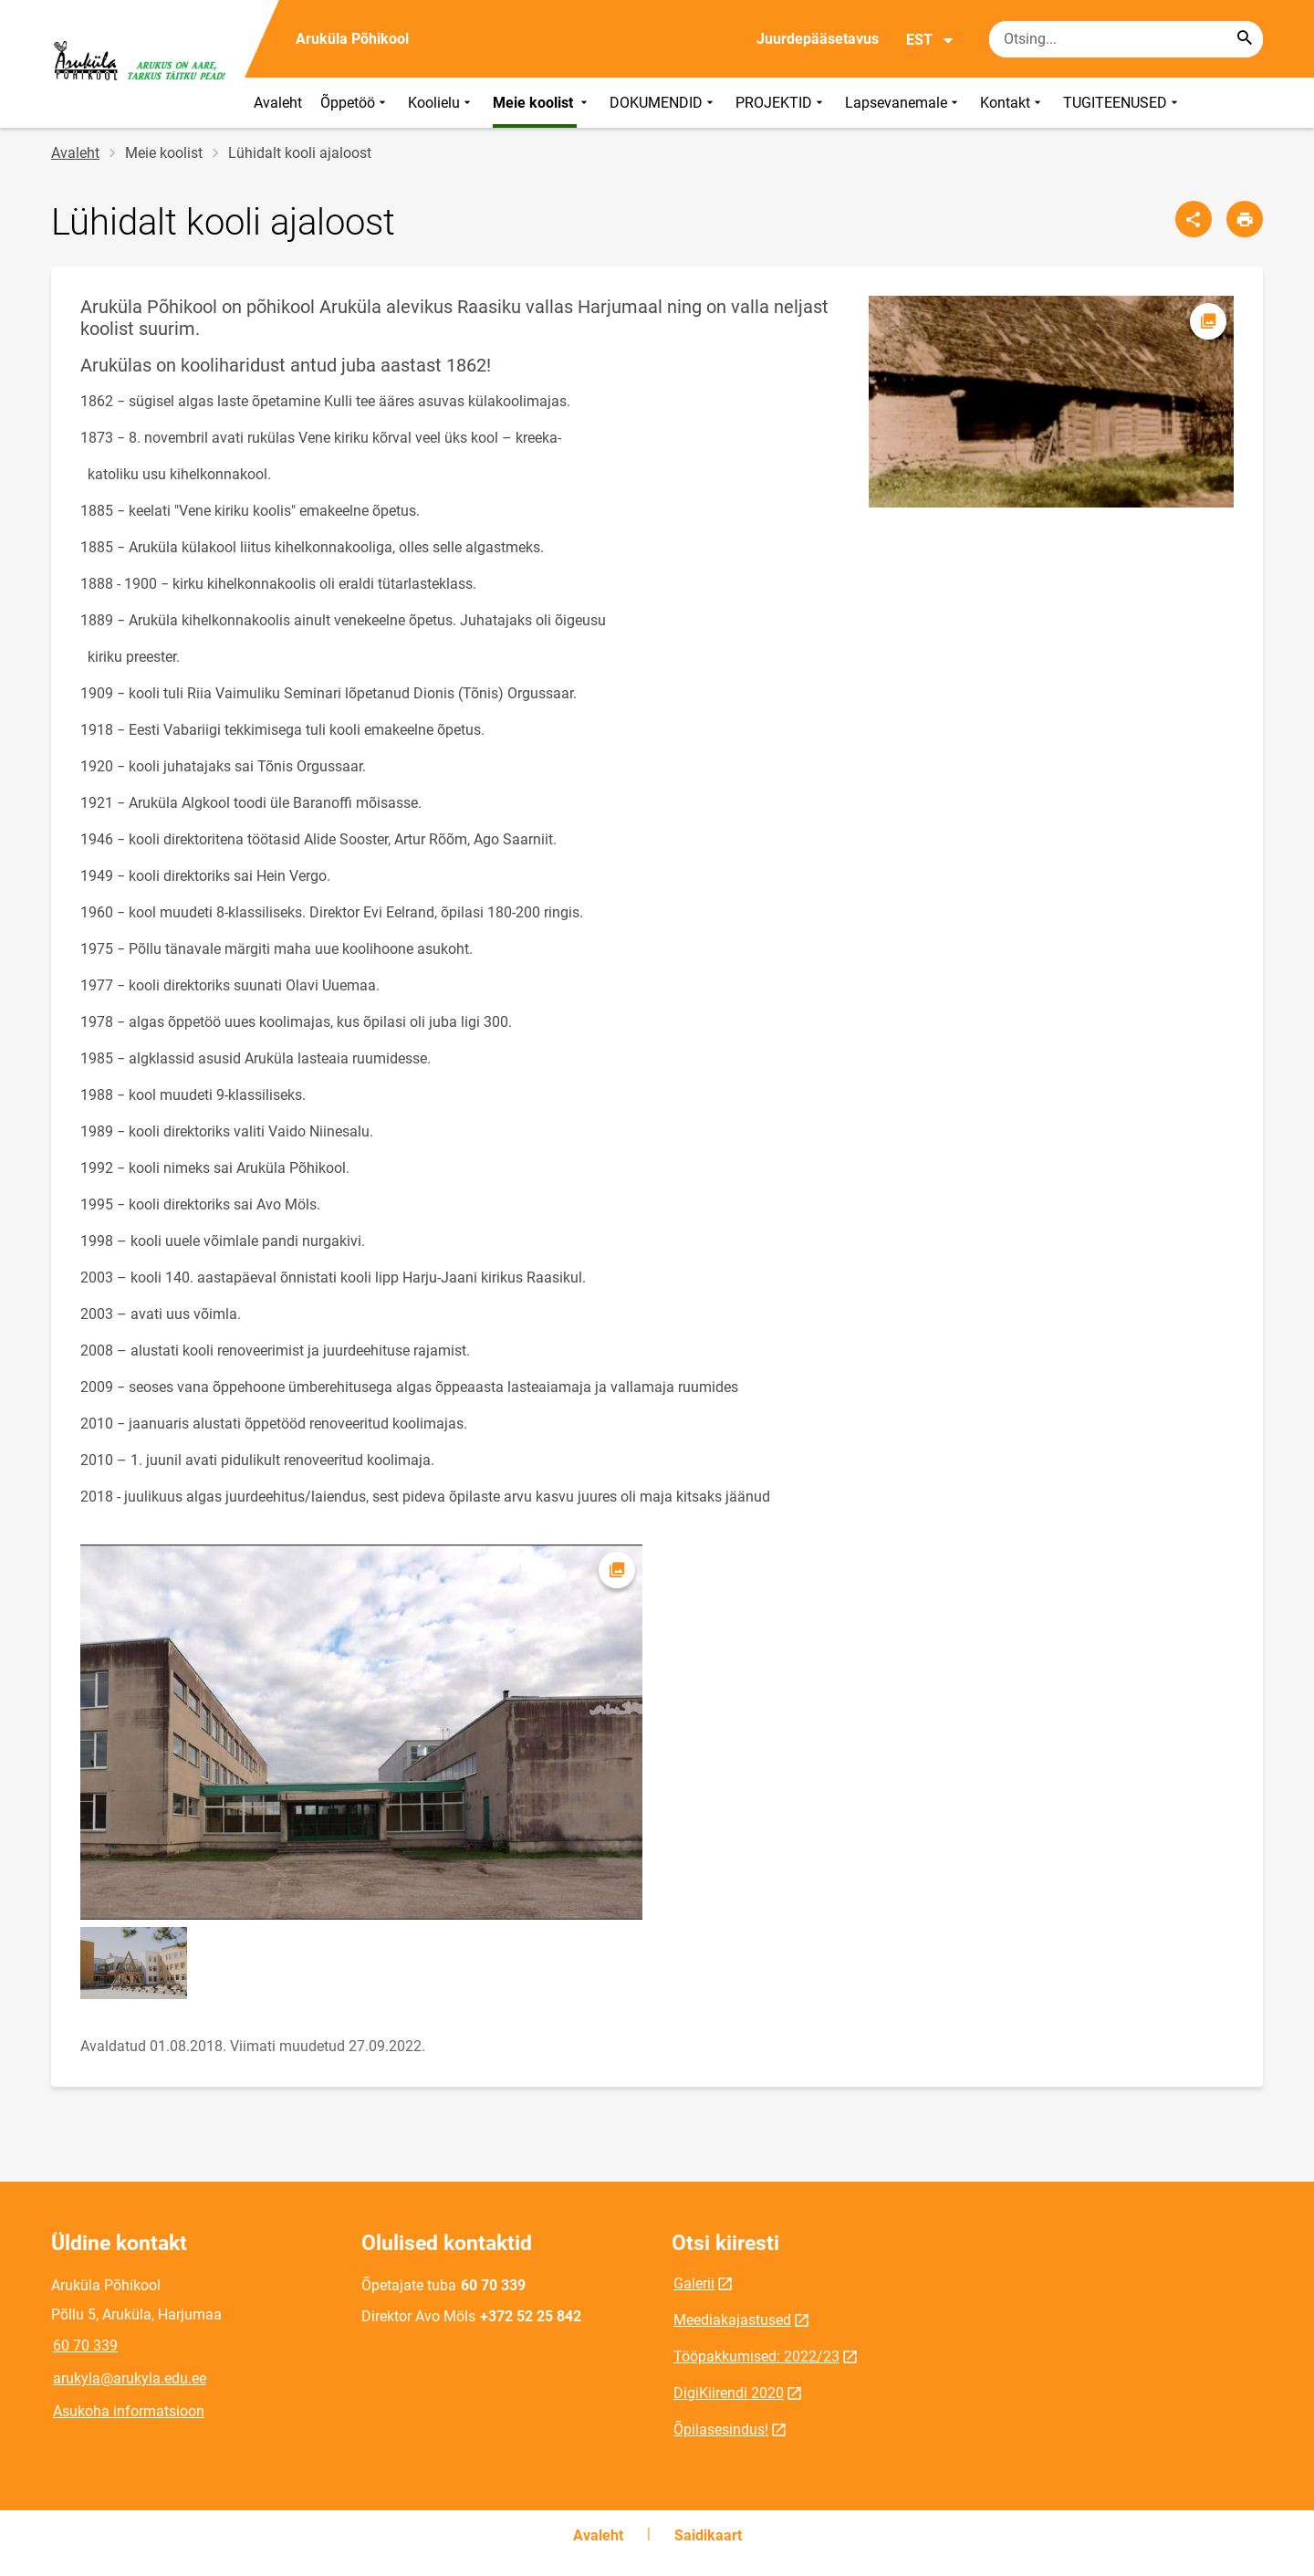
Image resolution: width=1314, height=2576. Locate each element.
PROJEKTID (781, 102)
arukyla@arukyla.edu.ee (129, 2378)
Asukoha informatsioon (128, 2411)
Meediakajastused (732, 2320)
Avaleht (278, 102)
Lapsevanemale (903, 102)
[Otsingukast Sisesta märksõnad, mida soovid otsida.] (1126, 39)
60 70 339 (85, 2345)
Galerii (693, 2283)
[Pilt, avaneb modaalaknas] (1051, 402)
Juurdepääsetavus (817, 38)
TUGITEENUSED (1122, 102)
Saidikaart (708, 2535)
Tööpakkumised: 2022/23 (756, 2356)
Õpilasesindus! (720, 2429)
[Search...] (1244, 39)
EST (930, 40)
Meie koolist (542, 102)
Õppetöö (355, 102)
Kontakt (1012, 102)
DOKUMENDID (663, 102)
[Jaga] (1193, 219)
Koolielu (441, 102)
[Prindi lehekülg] (1244, 219)
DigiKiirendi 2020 (728, 2393)
